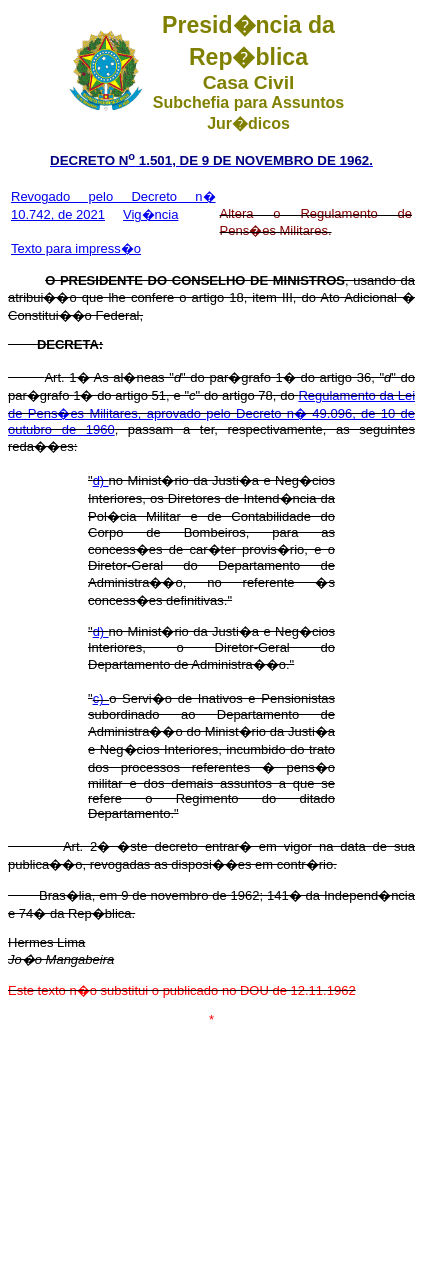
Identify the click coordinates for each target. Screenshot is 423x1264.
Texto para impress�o (76, 248)
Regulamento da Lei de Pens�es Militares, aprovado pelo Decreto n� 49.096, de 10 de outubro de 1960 (211, 412)
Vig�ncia (150, 214)
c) (101, 698)
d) (101, 480)
